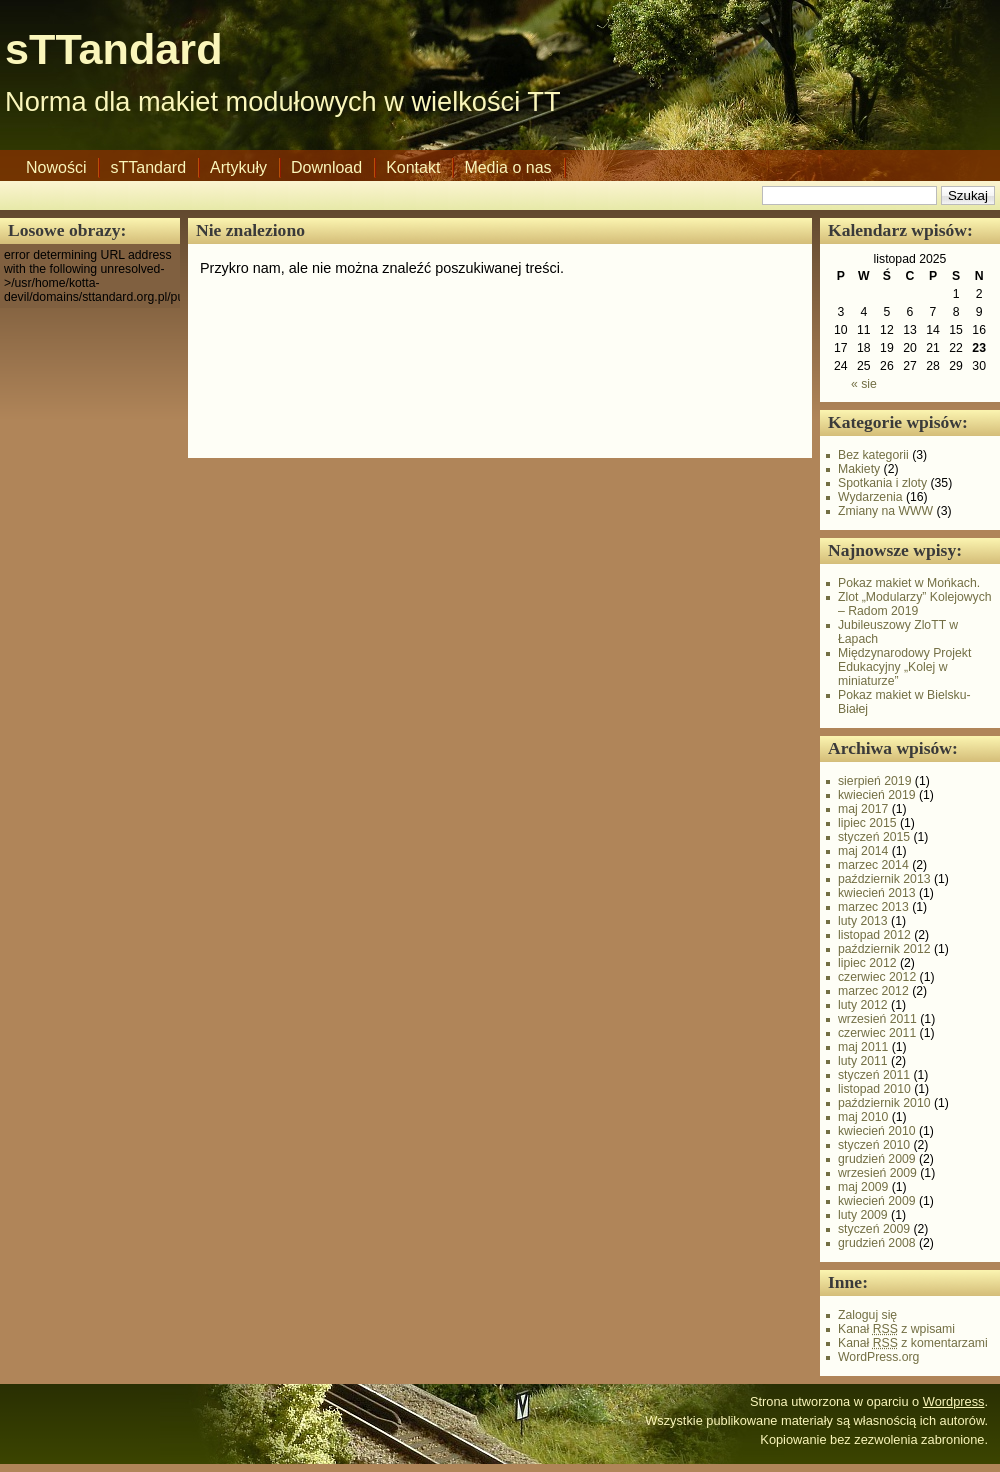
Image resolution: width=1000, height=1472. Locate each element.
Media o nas (507, 167)
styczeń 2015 (874, 837)
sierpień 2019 (874, 781)
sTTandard (114, 49)
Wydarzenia (870, 497)
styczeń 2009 (874, 1229)
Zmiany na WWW (885, 511)
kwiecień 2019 (877, 795)
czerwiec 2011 (877, 1033)
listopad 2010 (874, 1089)
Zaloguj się (867, 1315)
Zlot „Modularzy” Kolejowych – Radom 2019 (915, 604)
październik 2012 (884, 949)
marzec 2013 (873, 907)
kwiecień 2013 (877, 893)
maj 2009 (863, 1187)
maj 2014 (863, 851)
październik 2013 (884, 879)
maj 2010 (863, 1117)
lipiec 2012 (867, 963)
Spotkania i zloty (882, 483)
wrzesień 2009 (877, 1173)
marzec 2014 (873, 865)
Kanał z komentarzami (913, 1343)
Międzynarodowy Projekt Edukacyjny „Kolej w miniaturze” (904, 667)
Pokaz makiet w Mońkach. (909, 583)
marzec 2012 (873, 991)
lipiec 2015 (867, 823)
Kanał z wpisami (896, 1329)
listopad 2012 (874, 935)
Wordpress (954, 1401)
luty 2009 (863, 1215)
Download (326, 167)
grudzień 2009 (877, 1159)
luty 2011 (863, 1061)
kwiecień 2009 (877, 1201)
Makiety (859, 469)
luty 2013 (863, 921)
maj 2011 (863, 1047)
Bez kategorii (873, 455)
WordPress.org (878, 1357)
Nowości (56, 167)
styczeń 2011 (874, 1075)
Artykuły (238, 167)
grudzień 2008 (877, 1243)
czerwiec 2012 (877, 977)
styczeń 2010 (874, 1145)
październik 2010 (884, 1103)
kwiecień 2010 (877, 1131)
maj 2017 (863, 809)
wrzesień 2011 (877, 1019)
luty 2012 (863, 1005)
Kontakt (413, 167)
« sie (864, 384)
